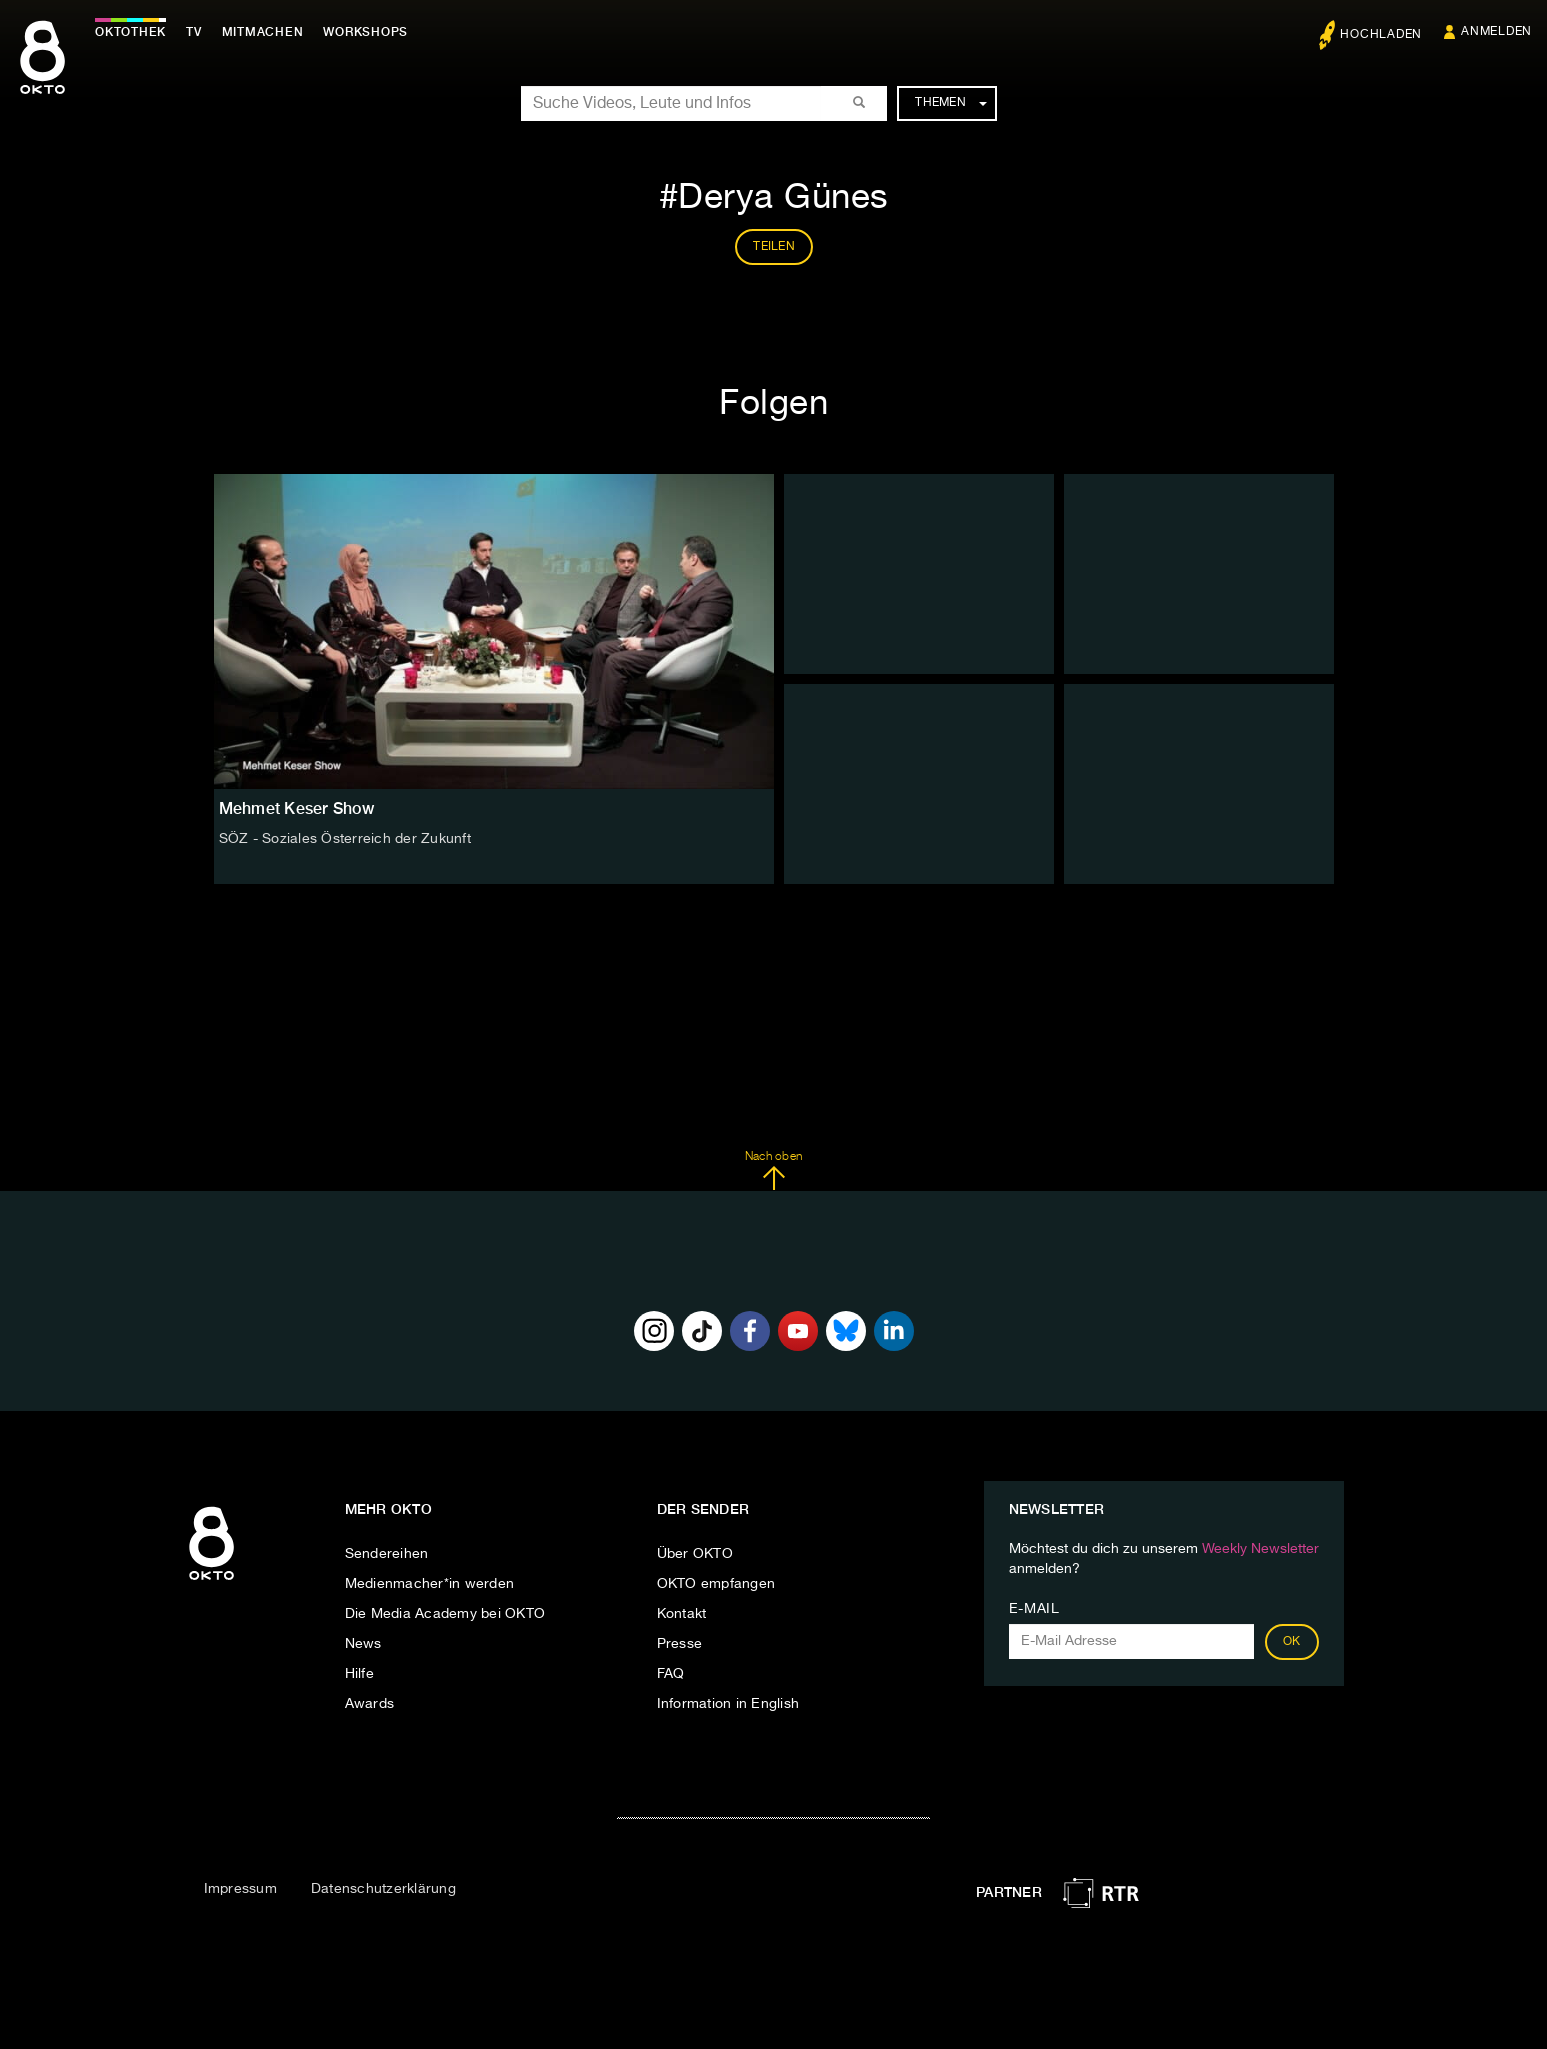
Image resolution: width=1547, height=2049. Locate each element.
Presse (680, 1644)
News (363, 1644)
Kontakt (682, 1614)
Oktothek (130, 32)
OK (1292, 1642)
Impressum (240, 1889)
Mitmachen (263, 32)
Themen (950, 103)
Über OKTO (695, 1554)
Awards (370, 1704)
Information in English (728, 1704)
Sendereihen (387, 1554)
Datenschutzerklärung (383, 1889)
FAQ (671, 1674)
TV (194, 32)
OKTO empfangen (716, 1584)
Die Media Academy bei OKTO (445, 1614)
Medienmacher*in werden (430, 1584)
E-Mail (1034, 1609)
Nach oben (773, 1171)
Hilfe (359, 1674)
